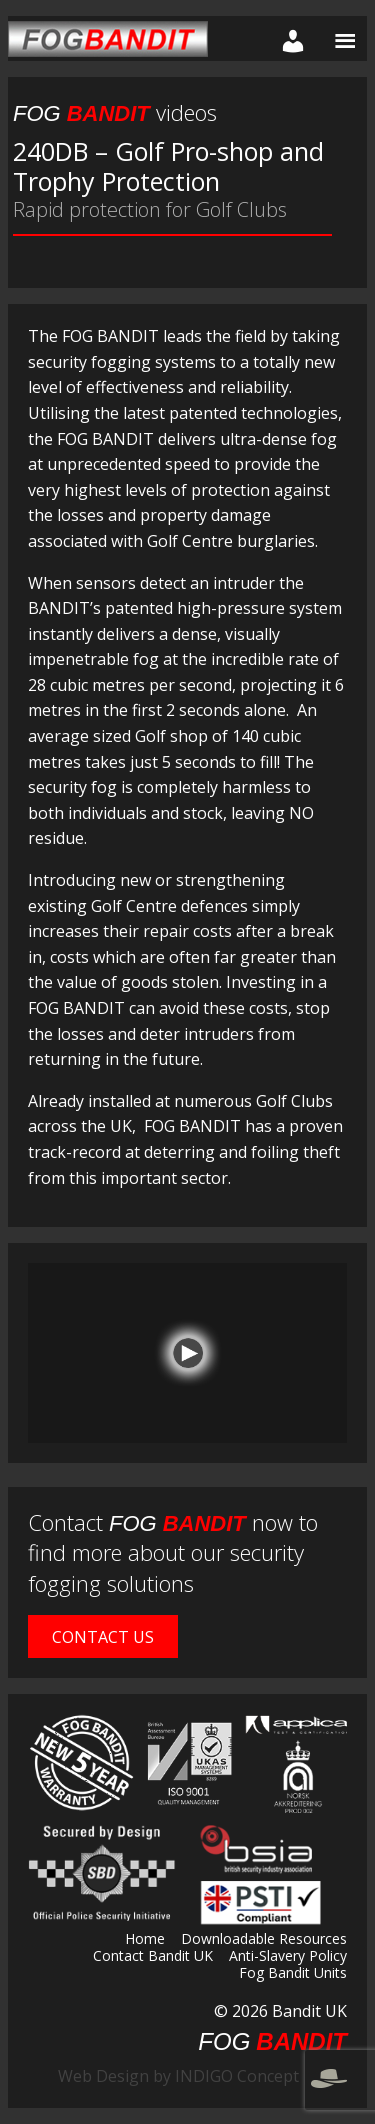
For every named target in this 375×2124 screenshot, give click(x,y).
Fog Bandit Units (293, 1974)
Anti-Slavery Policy (288, 1957)
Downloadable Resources (264, 1940)
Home (145, 1940)
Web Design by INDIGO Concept (202, 2076)
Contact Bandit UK (153, 1957)
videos (115, 112)
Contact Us (103, 1637)
